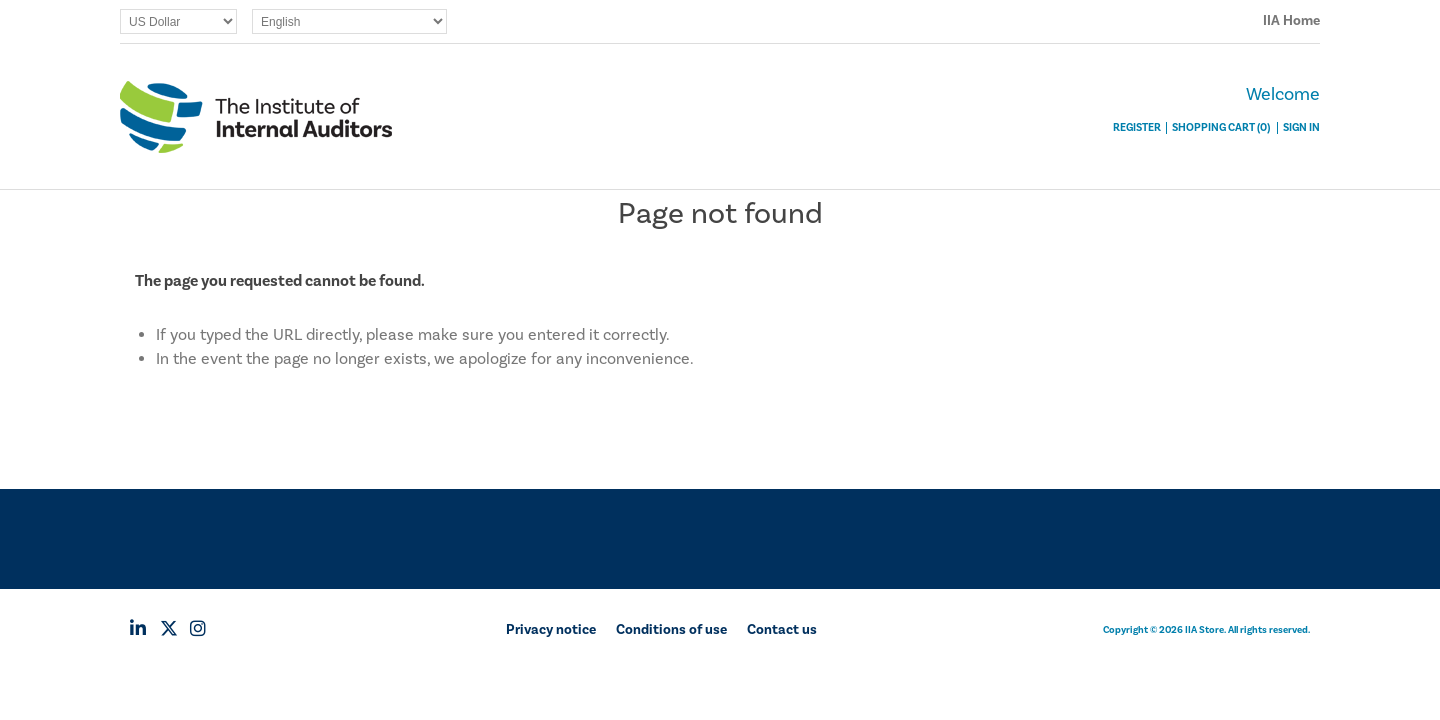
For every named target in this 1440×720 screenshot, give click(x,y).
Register (1137, 128)
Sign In (1301, 128)
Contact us (782, 630)
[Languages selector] (349, 21)
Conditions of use (671, 630)
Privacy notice (551, 630)
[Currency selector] (178, 21)
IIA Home (1291, 21)
